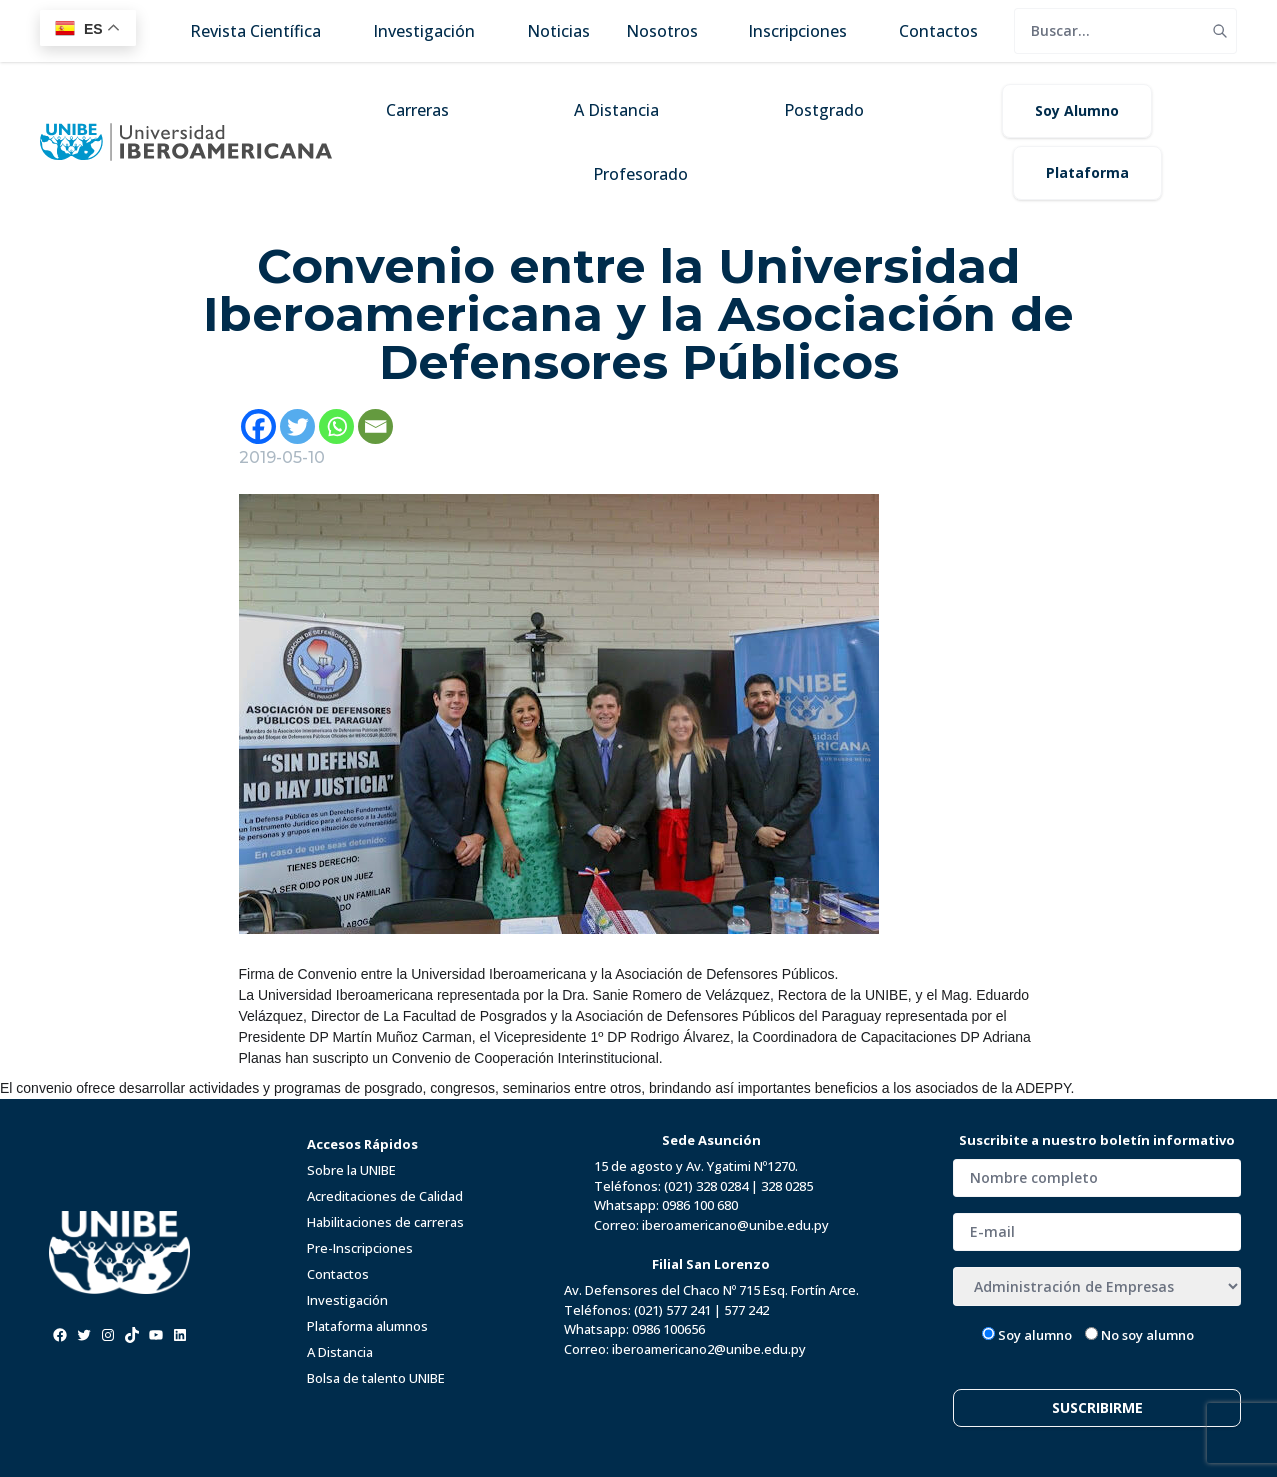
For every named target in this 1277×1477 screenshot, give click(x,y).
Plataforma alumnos (367, 1326)
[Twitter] (297, 426)
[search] (1109, 31)
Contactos (338, 1274)
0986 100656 (668, 1329)
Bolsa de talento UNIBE (376, 1378)
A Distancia (340, 1352)
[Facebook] (258, 426)
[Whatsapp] (336, 426)
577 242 (746, 1310)
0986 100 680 (700, 1205)
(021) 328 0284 (706, 1186)
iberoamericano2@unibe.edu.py (709, 1349)
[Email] (375, 426)
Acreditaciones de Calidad (385, 1196)
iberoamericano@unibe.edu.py (735, 1225)
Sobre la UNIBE (351, 1170)
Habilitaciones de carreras (385, 1222)
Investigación (347, 1300)
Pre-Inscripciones (360, 1248)
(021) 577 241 (672, 1310)
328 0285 (787, 1186)
